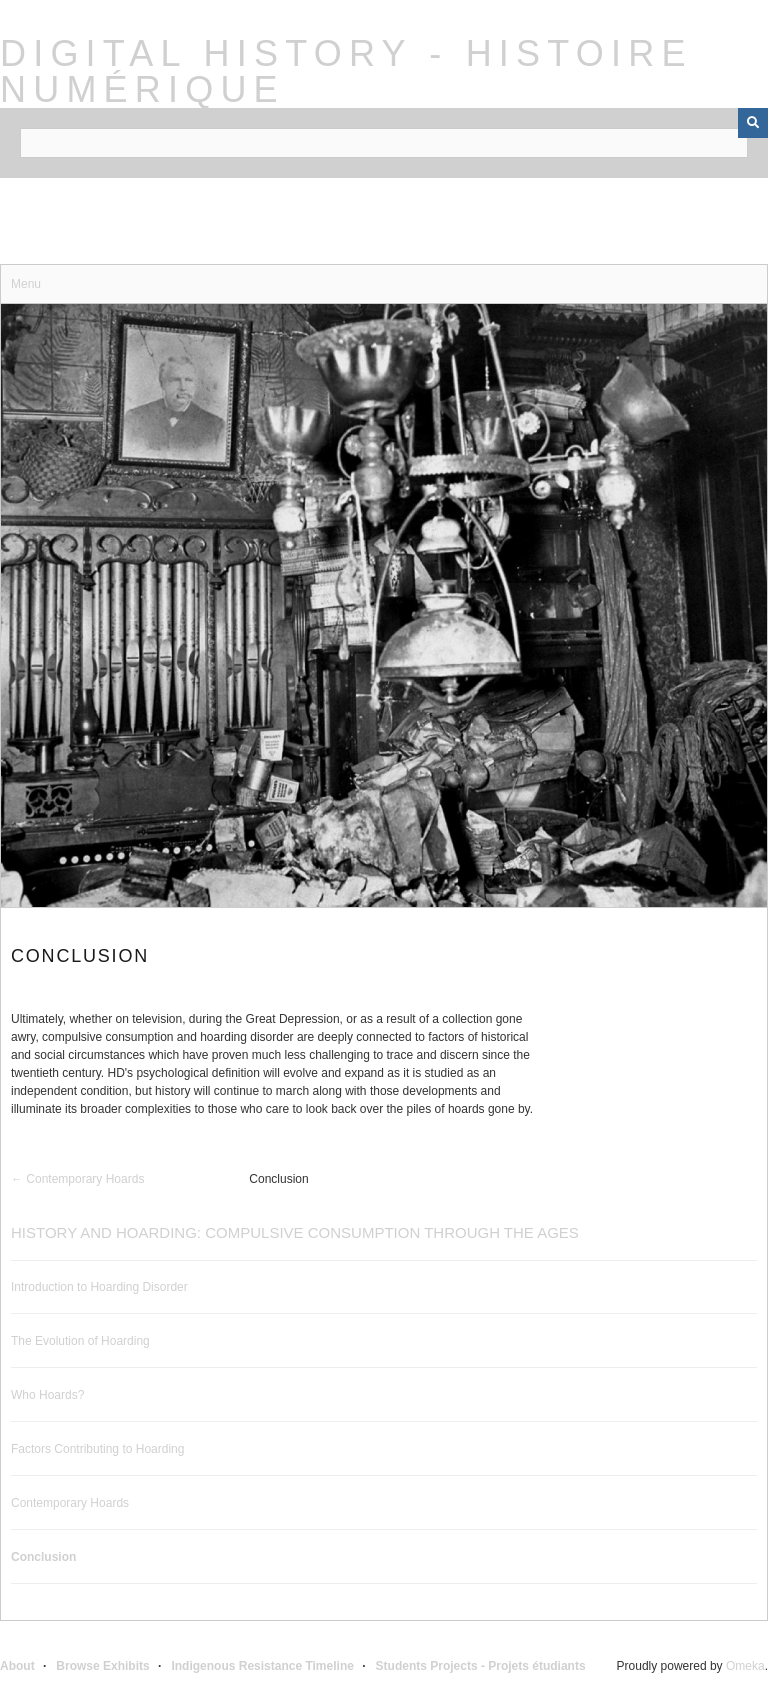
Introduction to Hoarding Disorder (99, 1287)
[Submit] (753, 123)
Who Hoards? (47, 1395)
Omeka (745, 1666)
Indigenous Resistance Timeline (262, 1666)
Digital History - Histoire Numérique (346, 71)
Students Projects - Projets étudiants (481, 1666)
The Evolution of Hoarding (80, 1341)
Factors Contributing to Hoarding (97, 1449)
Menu (26, 284)
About (17, 1666)
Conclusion (43, 1557)
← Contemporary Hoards (77, 1179)
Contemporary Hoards (70, 1503)
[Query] (384, 143)
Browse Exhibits (102, 1666)
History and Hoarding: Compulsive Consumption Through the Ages (295, 1232)
